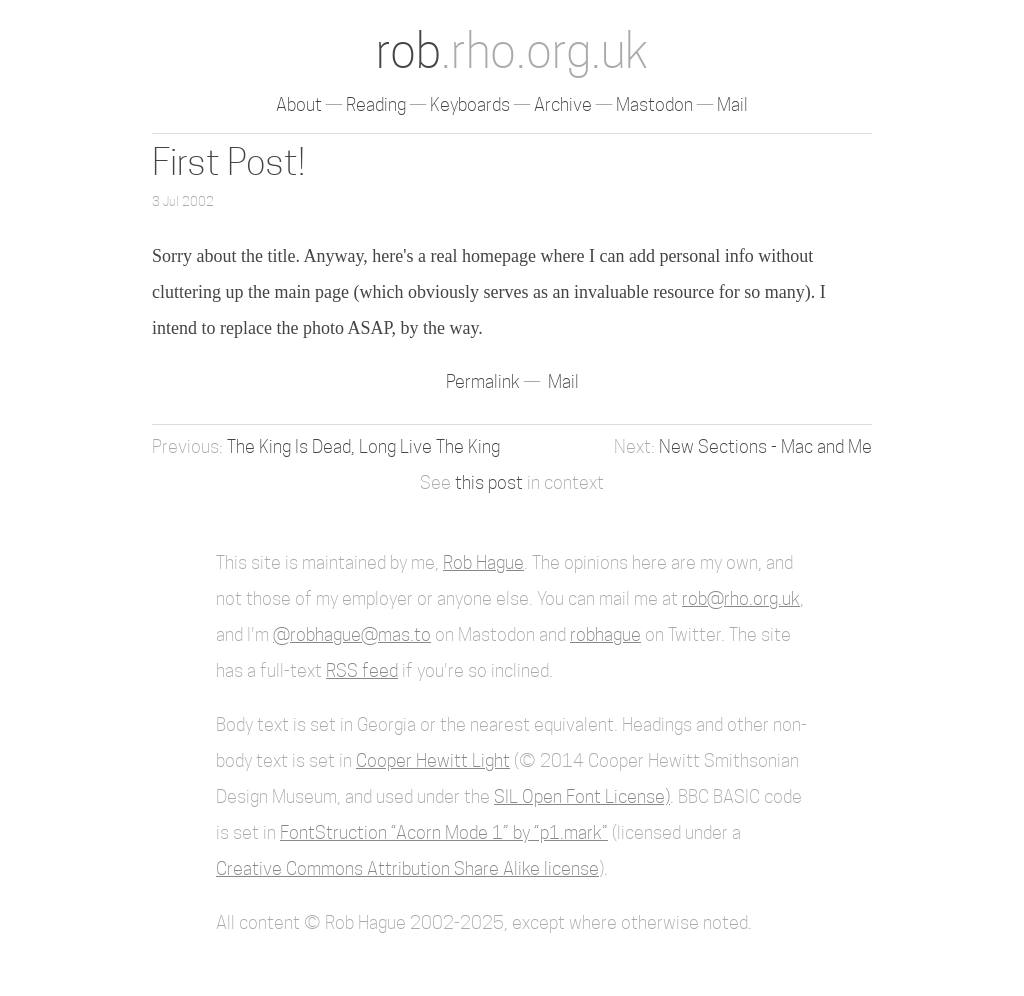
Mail (732, 104)
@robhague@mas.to (352, 634)
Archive (563, 104)
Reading (376, 104)
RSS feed (362, 670)
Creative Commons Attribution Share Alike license (407, 868)
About (299, 104)
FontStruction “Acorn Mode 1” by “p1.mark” (444, 832)
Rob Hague (483, 562)
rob (512, 50)
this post (489, 482)
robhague (605, 634)
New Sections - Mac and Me (765, 446)
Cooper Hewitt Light (433, 760)
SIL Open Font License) (582, 796)
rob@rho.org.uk (741, 598)
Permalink (485, 381)
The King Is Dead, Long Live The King (363, 446)
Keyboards (470, 104)
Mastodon (654, 104)
